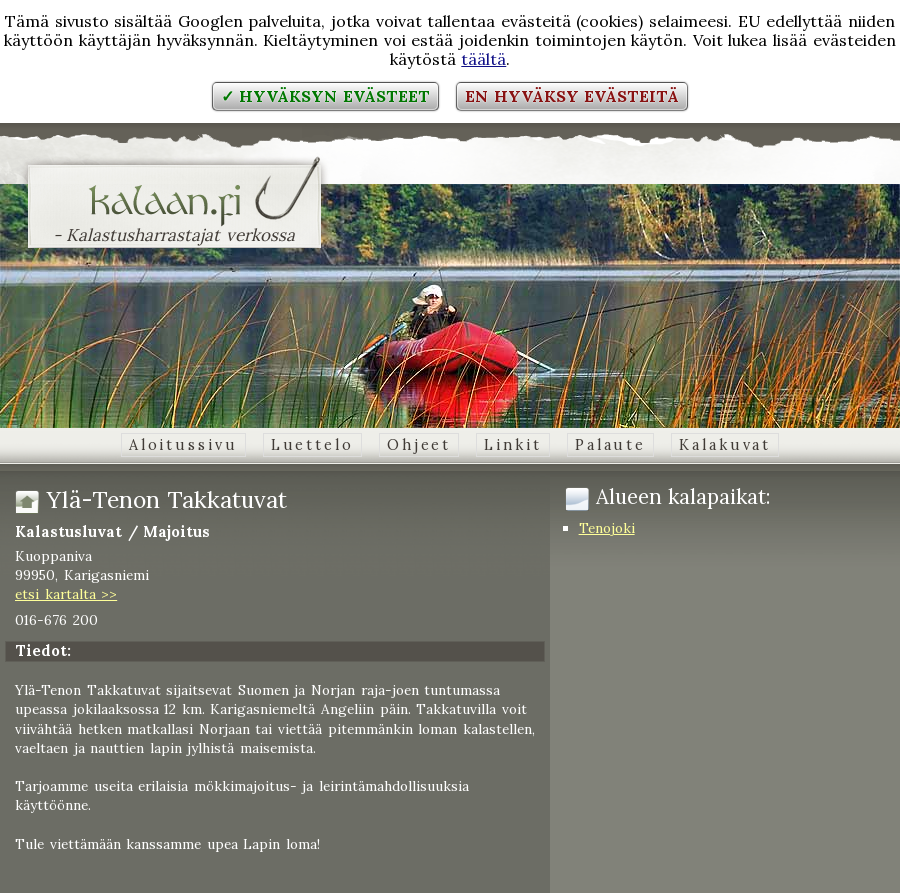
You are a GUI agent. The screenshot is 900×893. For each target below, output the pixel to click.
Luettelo (312, 445)
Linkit (512, 445)
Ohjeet (419, 445)
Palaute (610, 445)
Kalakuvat (725, 445)
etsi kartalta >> (66, 594)
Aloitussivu (183, 445)
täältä (483, 59)
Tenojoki (607, 528)
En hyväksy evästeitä (572, 96)
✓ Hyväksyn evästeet (325, 96)
